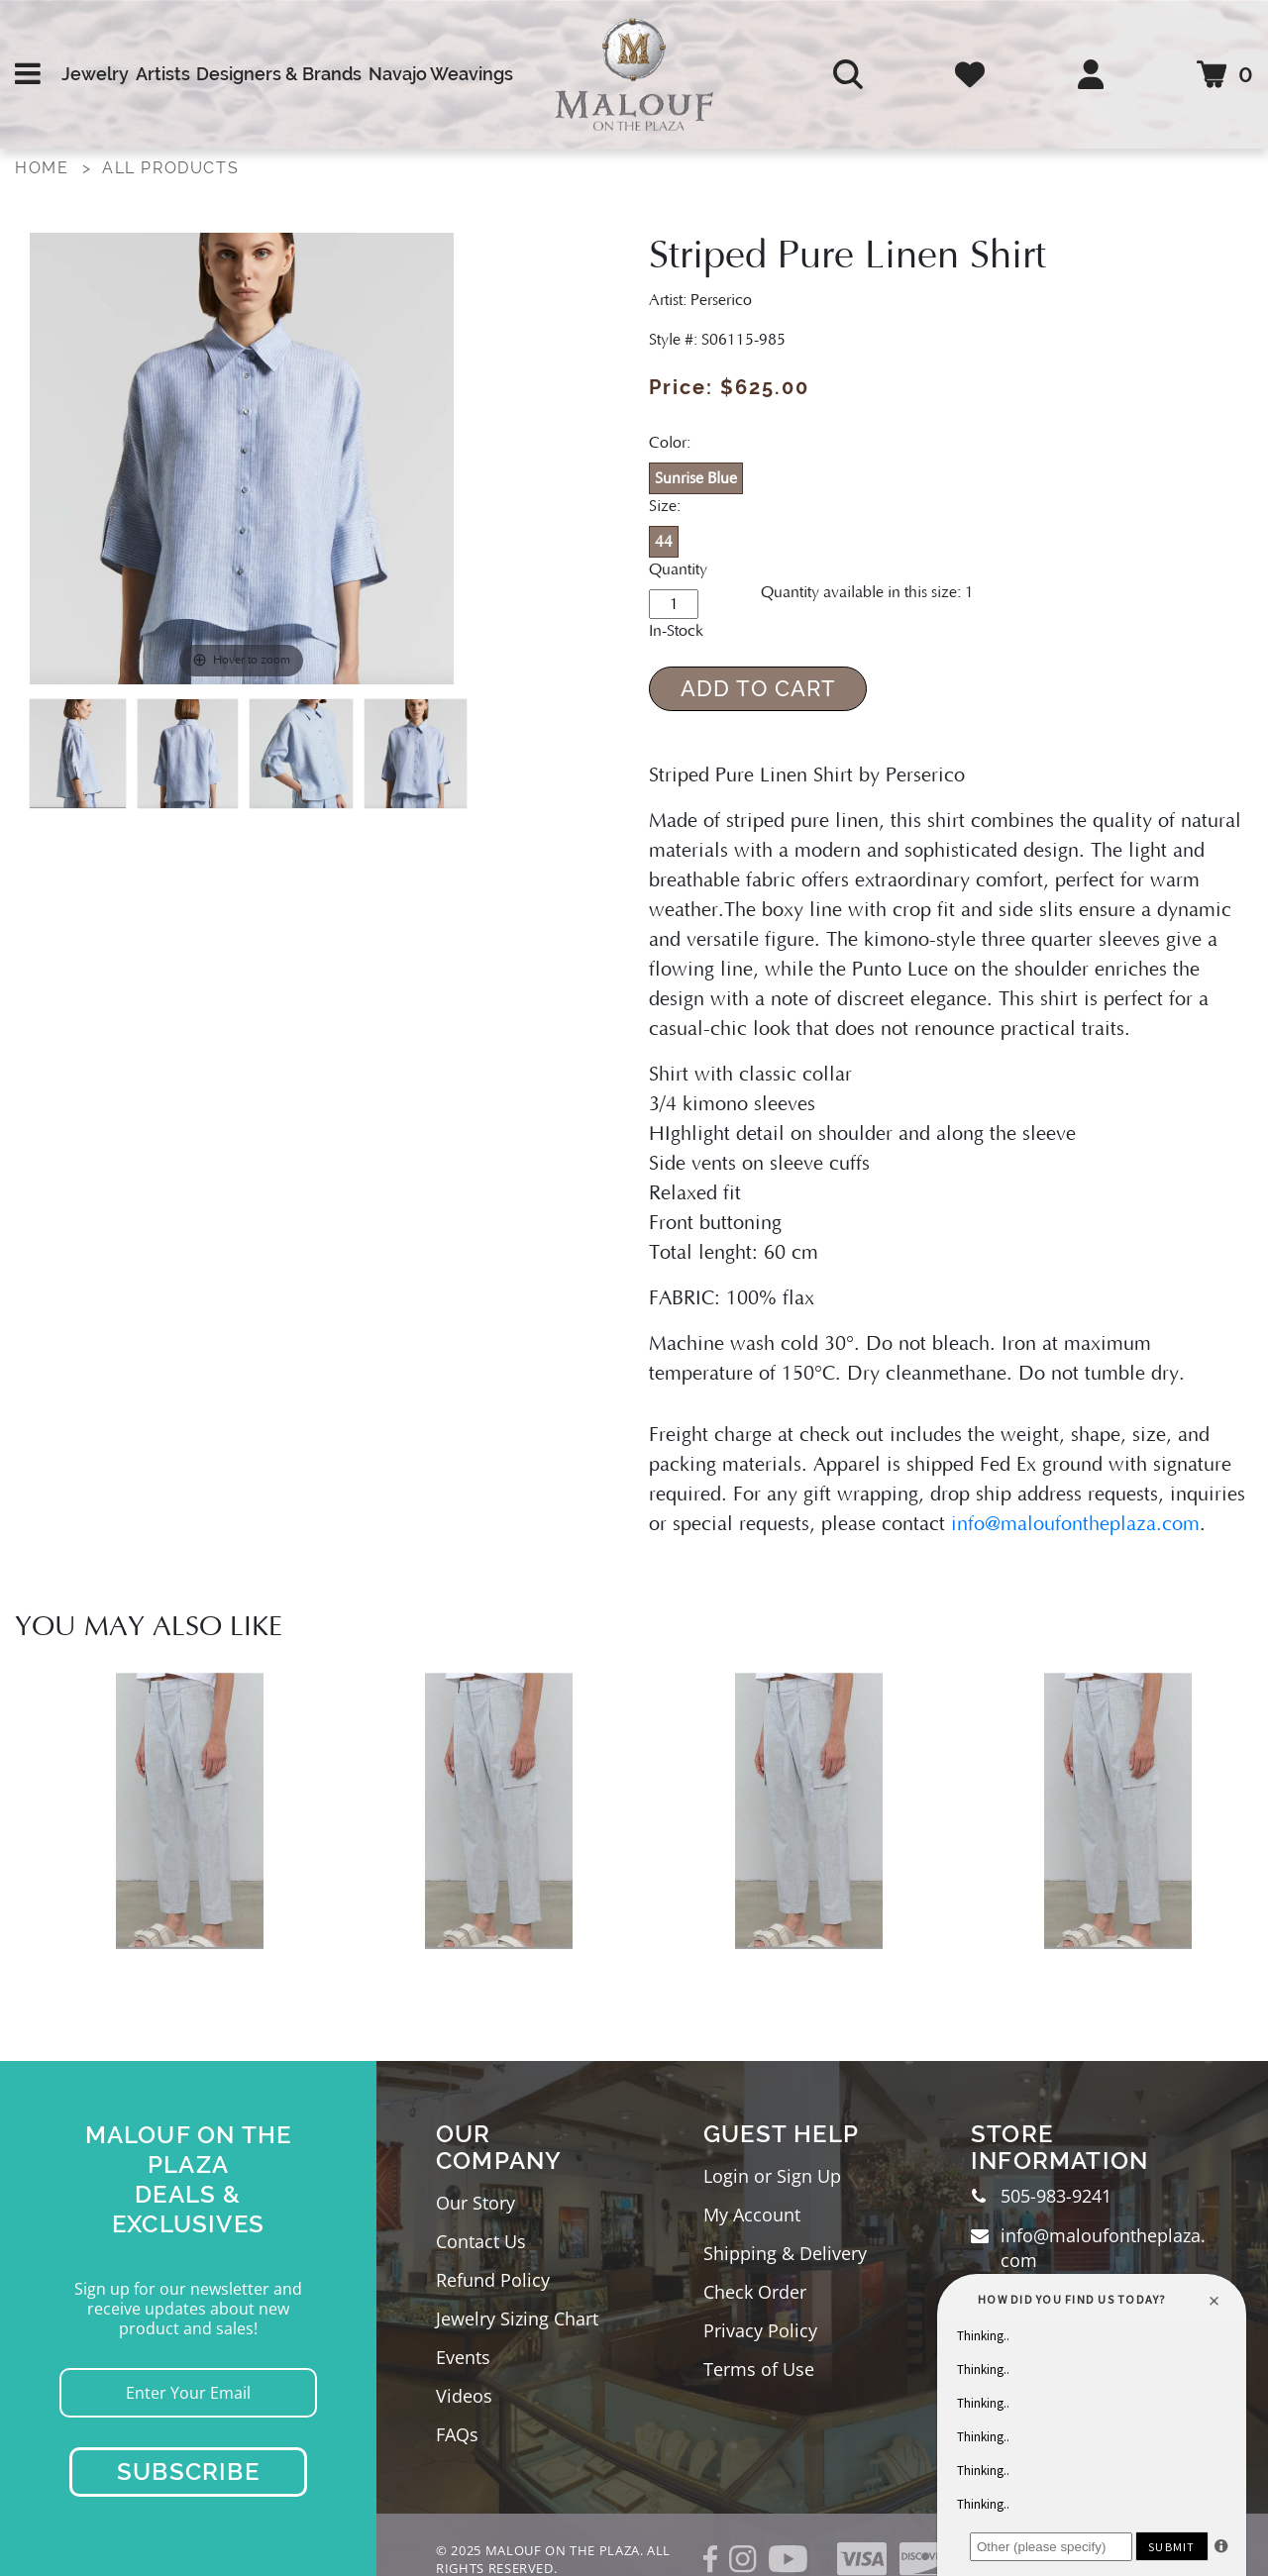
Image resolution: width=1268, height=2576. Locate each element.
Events (463, 2357)
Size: (665, 506)
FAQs (457, 2434)
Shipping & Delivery (785, 2253)
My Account (751, 2214)
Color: (669, 443)
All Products (170, 167)
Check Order (754, 2292)
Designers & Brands (279, 73)
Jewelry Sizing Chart (517, 2318)
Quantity (678, 569)
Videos (464, 2396)
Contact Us (481, 2241)
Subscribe (188, 2471)
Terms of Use (758, 2369)
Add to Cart (758, 688)
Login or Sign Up (772, 2176)
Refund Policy (493, 2280)
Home (41, 167)
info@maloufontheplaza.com (1075, 1524)
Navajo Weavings (441, 73)
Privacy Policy (760, 2330)
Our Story (475, 2203)
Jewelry (95, 73)
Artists (163, 73)
